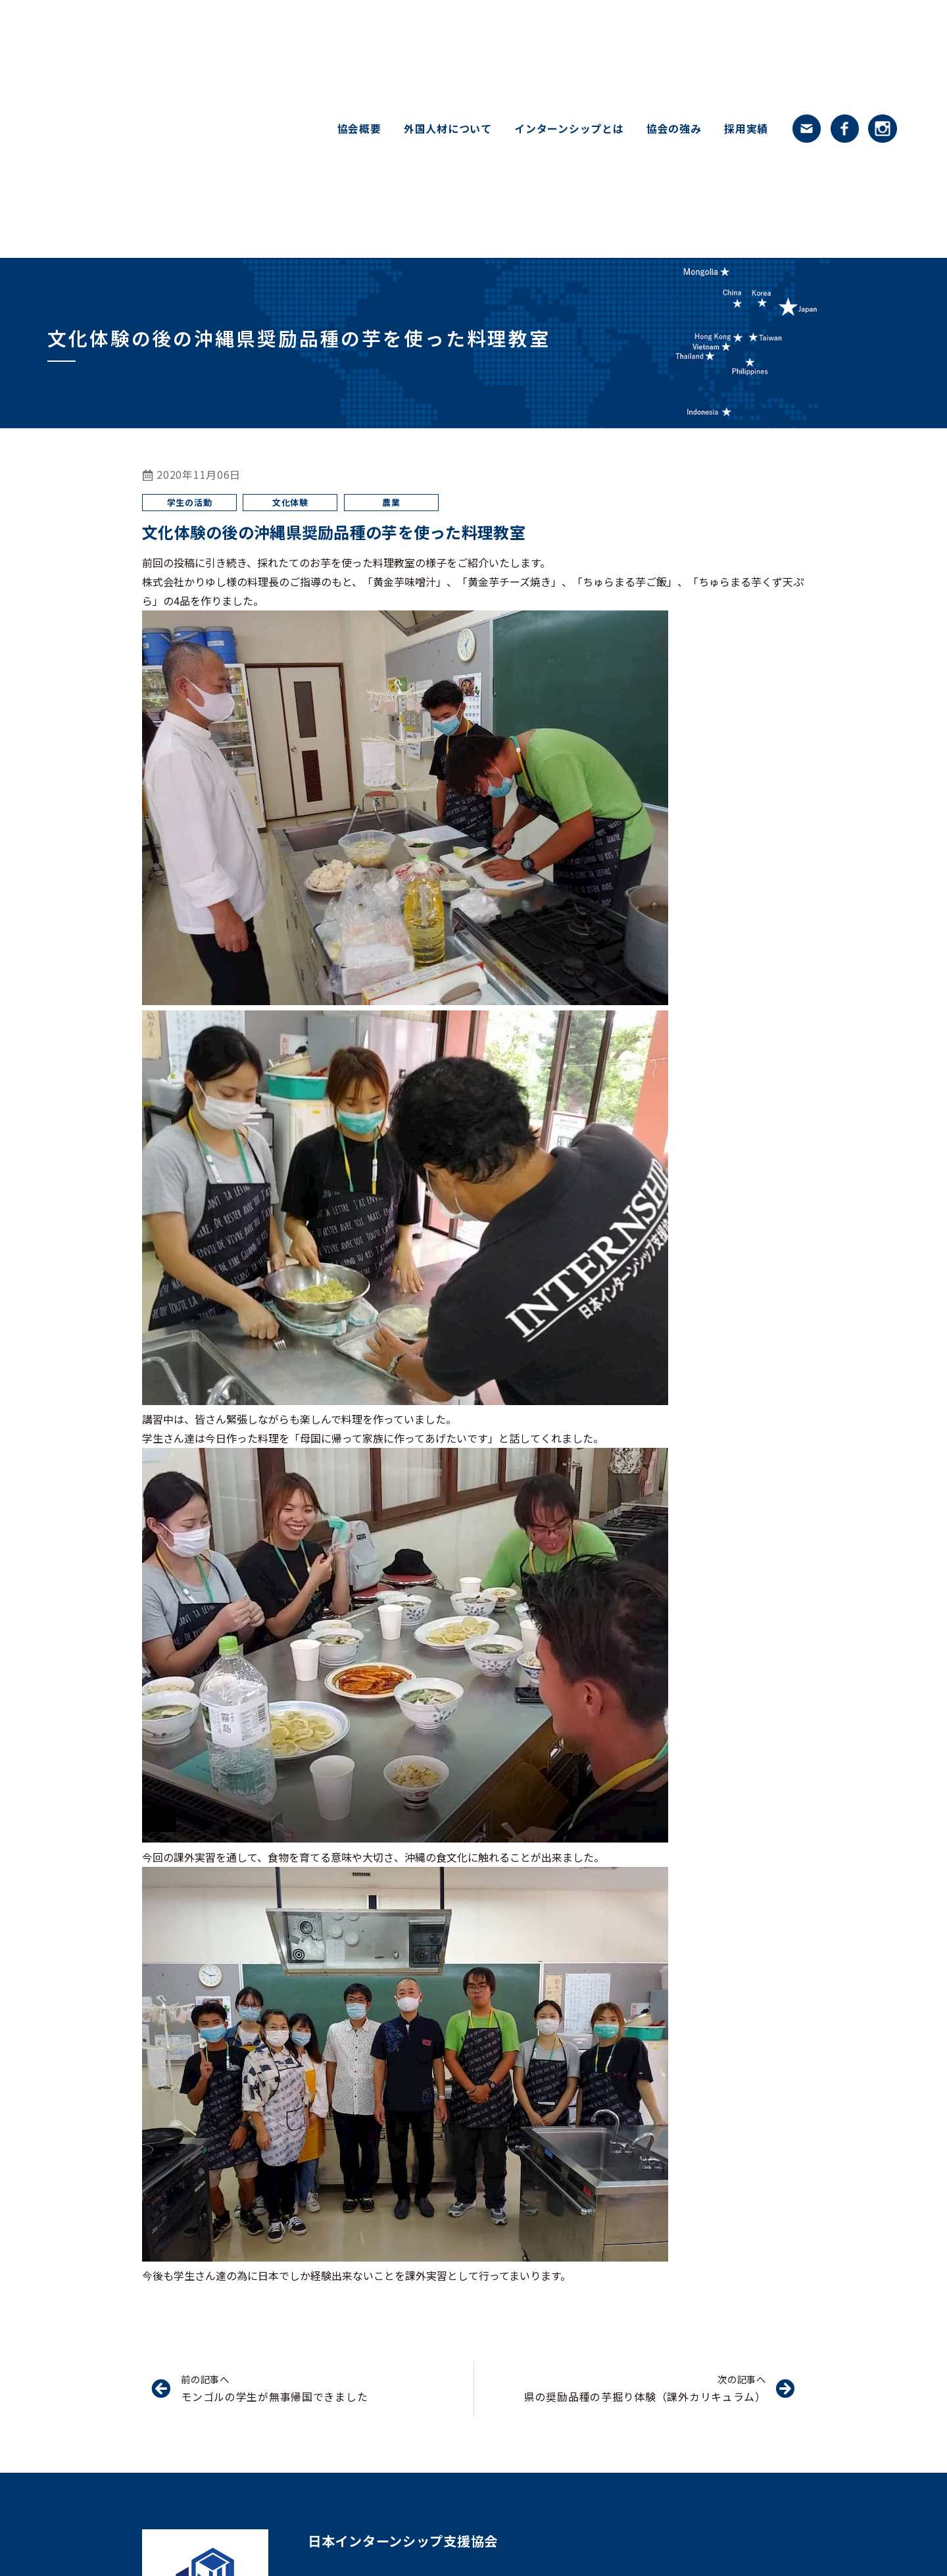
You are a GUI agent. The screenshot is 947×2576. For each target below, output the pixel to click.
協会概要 (359, 129)
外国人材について (448, 129)
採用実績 (746, 129)
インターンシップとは (568, 129)
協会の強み (674, 129)
